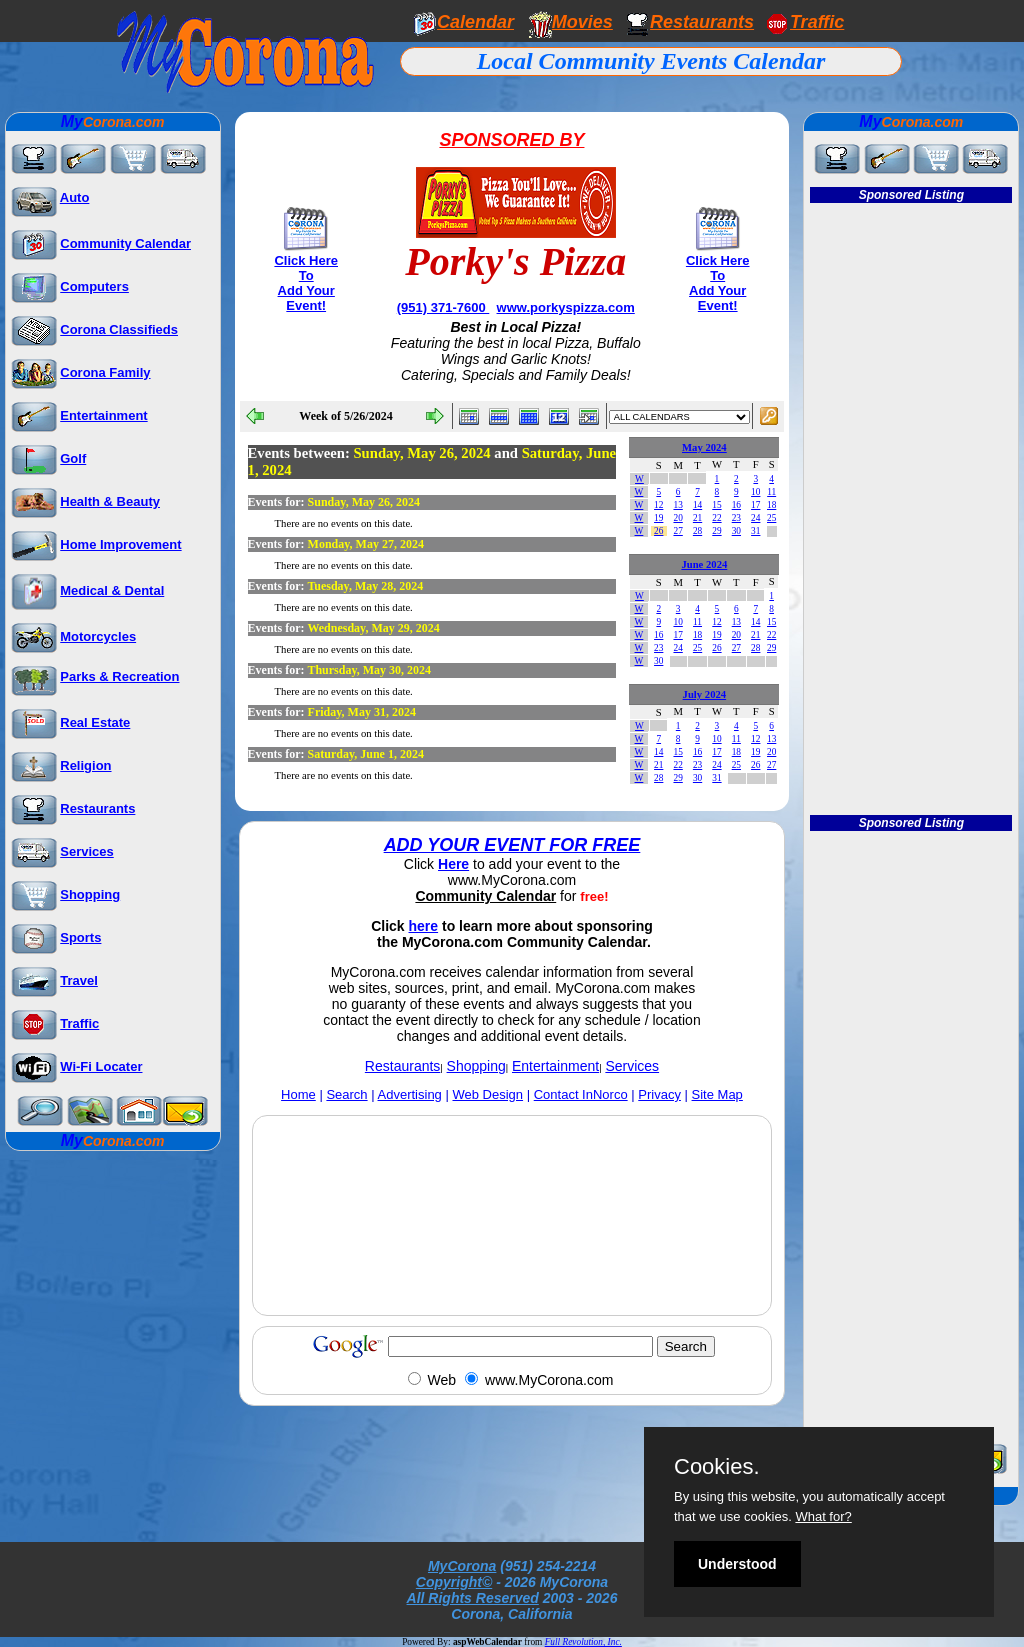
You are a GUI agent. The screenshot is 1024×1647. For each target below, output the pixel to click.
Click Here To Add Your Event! (306, 283)
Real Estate (95, 722)
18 (771, 505)
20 (677, 518)
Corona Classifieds (119, 329)
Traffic (79, 1023)
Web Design (487, 1094)
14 (697, 505)
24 (755, 518)
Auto (75, 197)
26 (658, 531)
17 (755, 505)
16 (736, 505)
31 (755, 531)
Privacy (659, 1094)
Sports (80, 937)
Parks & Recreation (119, 676)
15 (716, 505)
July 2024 (705, 694)
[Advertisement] (512, 1262)
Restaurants (702, 22)
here (424, 926)
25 (771, 518)
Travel (79, 980)
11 (771, 492)
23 (736, 518)
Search (346, 1094)
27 (677, 531)
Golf (73, 458)
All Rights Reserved (473, 1598)
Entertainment (103, 415)
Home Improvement (120, 544)
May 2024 (704, 447)
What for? (823, 1516)
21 (697, 518)
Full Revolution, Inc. (583, 1642)
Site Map (717, 1094)
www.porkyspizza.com (566, 307)
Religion (85, 765)
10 (755, 492)
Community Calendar (125, 243)
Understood (737, 1564)
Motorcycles (98, 636)
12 (658, 505)
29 (716, 531)
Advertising (410, 1094)
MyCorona (462, 1566)
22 (716, 518)
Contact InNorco (581, 1094)
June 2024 (704, 564)
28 (697, 531)
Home (298, 1094)
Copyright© (454, 1582)
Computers (94, 286)
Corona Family (105, 372)
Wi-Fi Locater (101, 1066)
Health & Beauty (110, 501)
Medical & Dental (112, 590)
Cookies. (717, 1467)
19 (658, 518)
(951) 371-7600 (443, 307)
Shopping (90, 894)
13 (677, 505)
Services (87, 851)
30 (736, 531)
